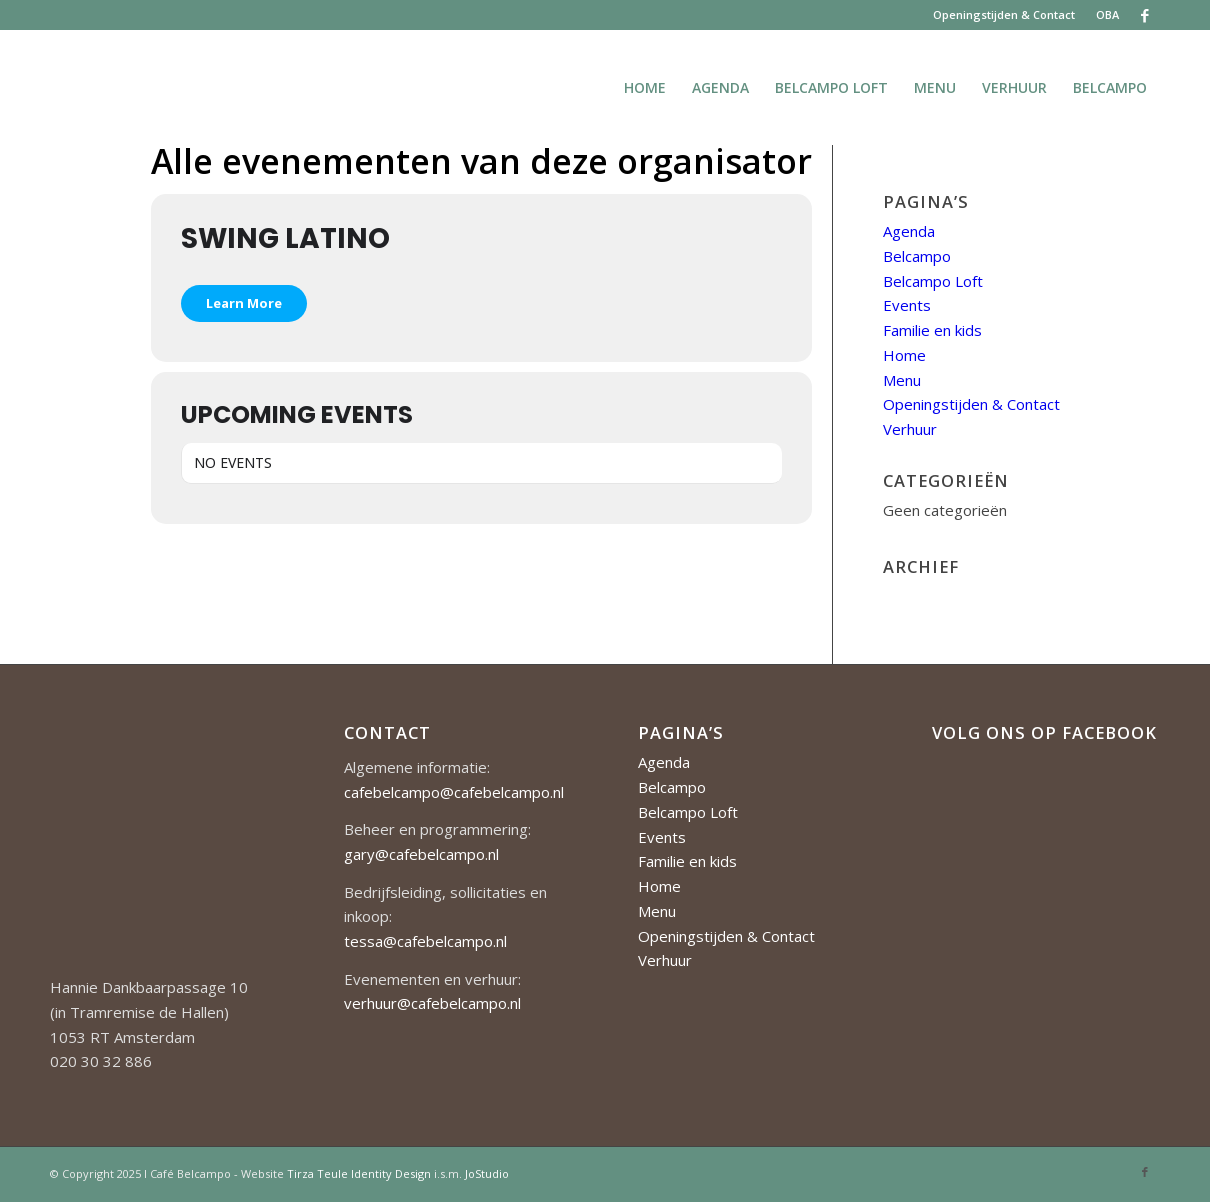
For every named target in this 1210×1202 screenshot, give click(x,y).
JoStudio (487, 1173)
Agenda (909, 231)
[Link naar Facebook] (1145, 15)
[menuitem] (1004, 15)
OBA (1107, 14)
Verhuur (910, 429)
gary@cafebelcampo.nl (421, 854)
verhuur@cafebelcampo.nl (432, 1003)
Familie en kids (932, 330)
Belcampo (917, 256)
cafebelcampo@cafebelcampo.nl (454, 792)
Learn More (244, 303)
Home (904, 355)
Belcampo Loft (933, 281)
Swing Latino (285, 238)
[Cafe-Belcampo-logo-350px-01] (51, 87)
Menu (902, 380)
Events (907, 305)
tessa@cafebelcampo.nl (425, 941)
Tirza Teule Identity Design (359, 1173)
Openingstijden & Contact (1004, 14)
